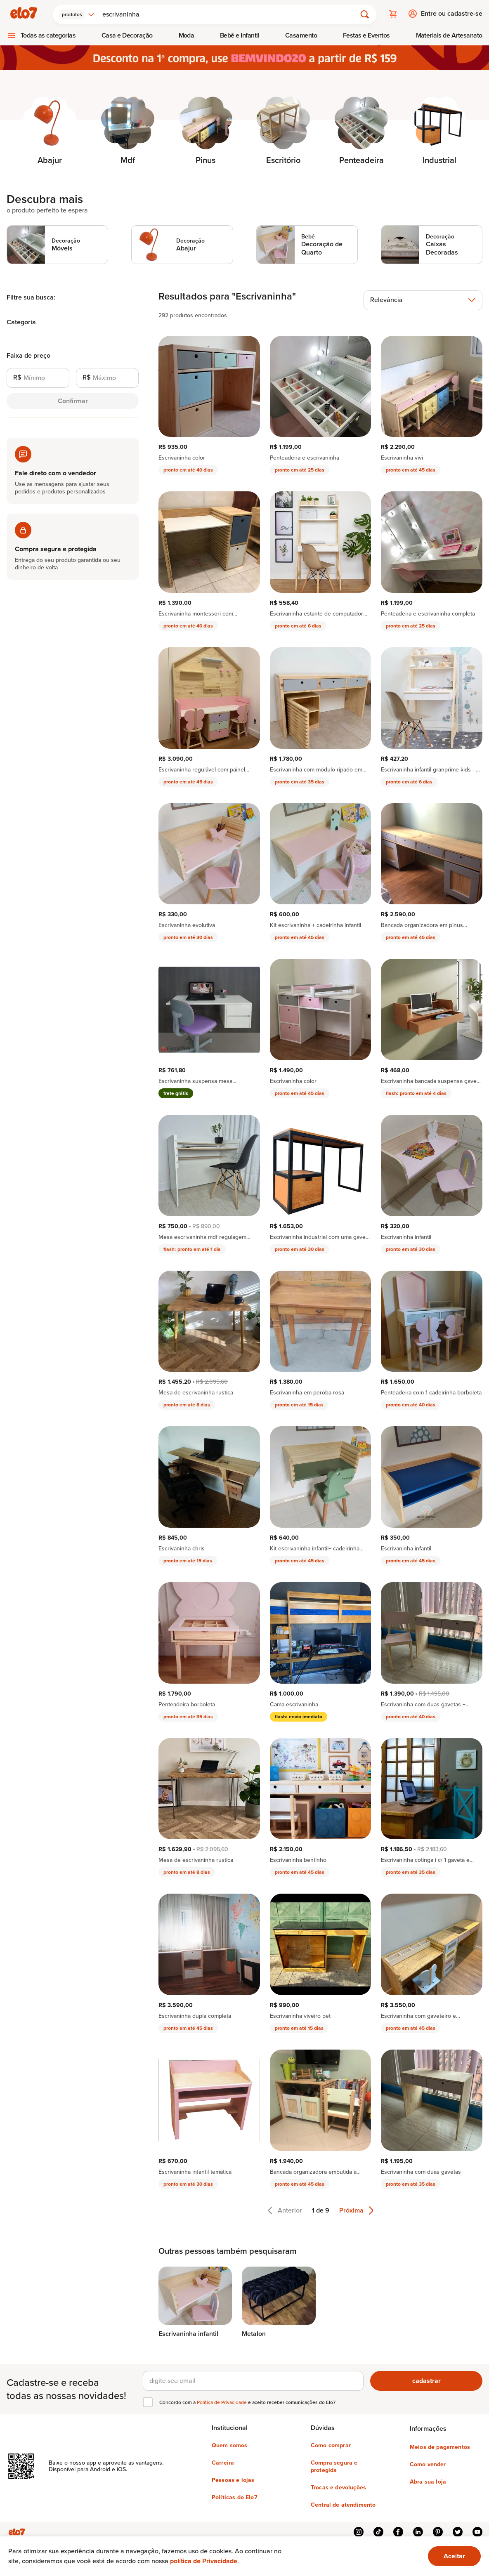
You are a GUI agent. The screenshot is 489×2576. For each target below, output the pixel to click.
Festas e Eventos (366, 34)
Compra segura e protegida (334, 2465)
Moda (186, 34)
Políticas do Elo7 (234, 2497)
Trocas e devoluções (338, 2487)
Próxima (356, 2209)
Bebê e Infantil (240, 34)
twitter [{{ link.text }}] (458, 2531)
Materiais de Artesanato (449, 34)
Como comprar (331, 2445)
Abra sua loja (428, 2481)
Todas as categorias (48, 34)
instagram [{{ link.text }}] (359, 2531)
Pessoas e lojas (233, 2479)
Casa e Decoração (127, 34)
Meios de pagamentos (440, 2446)
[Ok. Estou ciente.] (454, 2556)
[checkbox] (148, 2401)
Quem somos (230, 2445)
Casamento (301, 34)
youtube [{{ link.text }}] (477, 2531)
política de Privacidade (203, 2561)
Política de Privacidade (222, 2401)
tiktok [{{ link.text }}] (378, 2531)
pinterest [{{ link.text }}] (438, 2531)
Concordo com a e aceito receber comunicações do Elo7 (247, 2401)
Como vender (428, 2463)
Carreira (223, 2462)
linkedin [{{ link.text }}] (418, 2531)
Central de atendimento (343, 2504)
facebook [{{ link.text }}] (398, 2531)
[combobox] (79, 13)
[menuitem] (41, 34)
